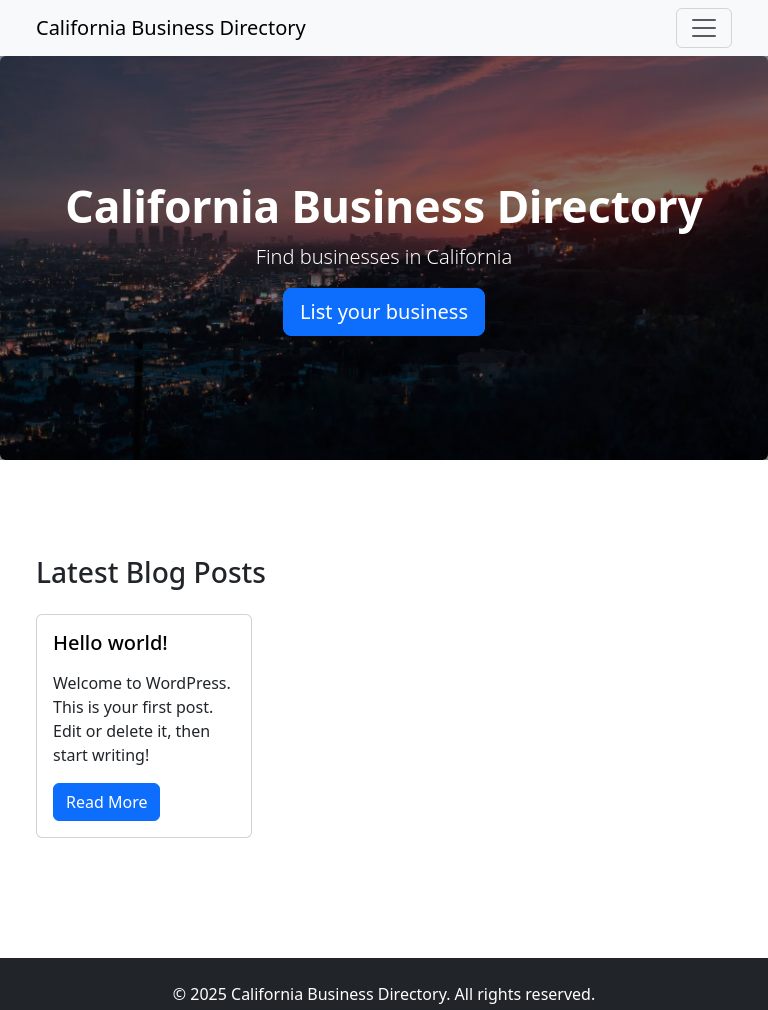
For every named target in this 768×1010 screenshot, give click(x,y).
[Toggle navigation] (704, 28)
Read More (106, 802)
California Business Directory (171, 27)
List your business (384, 311)
